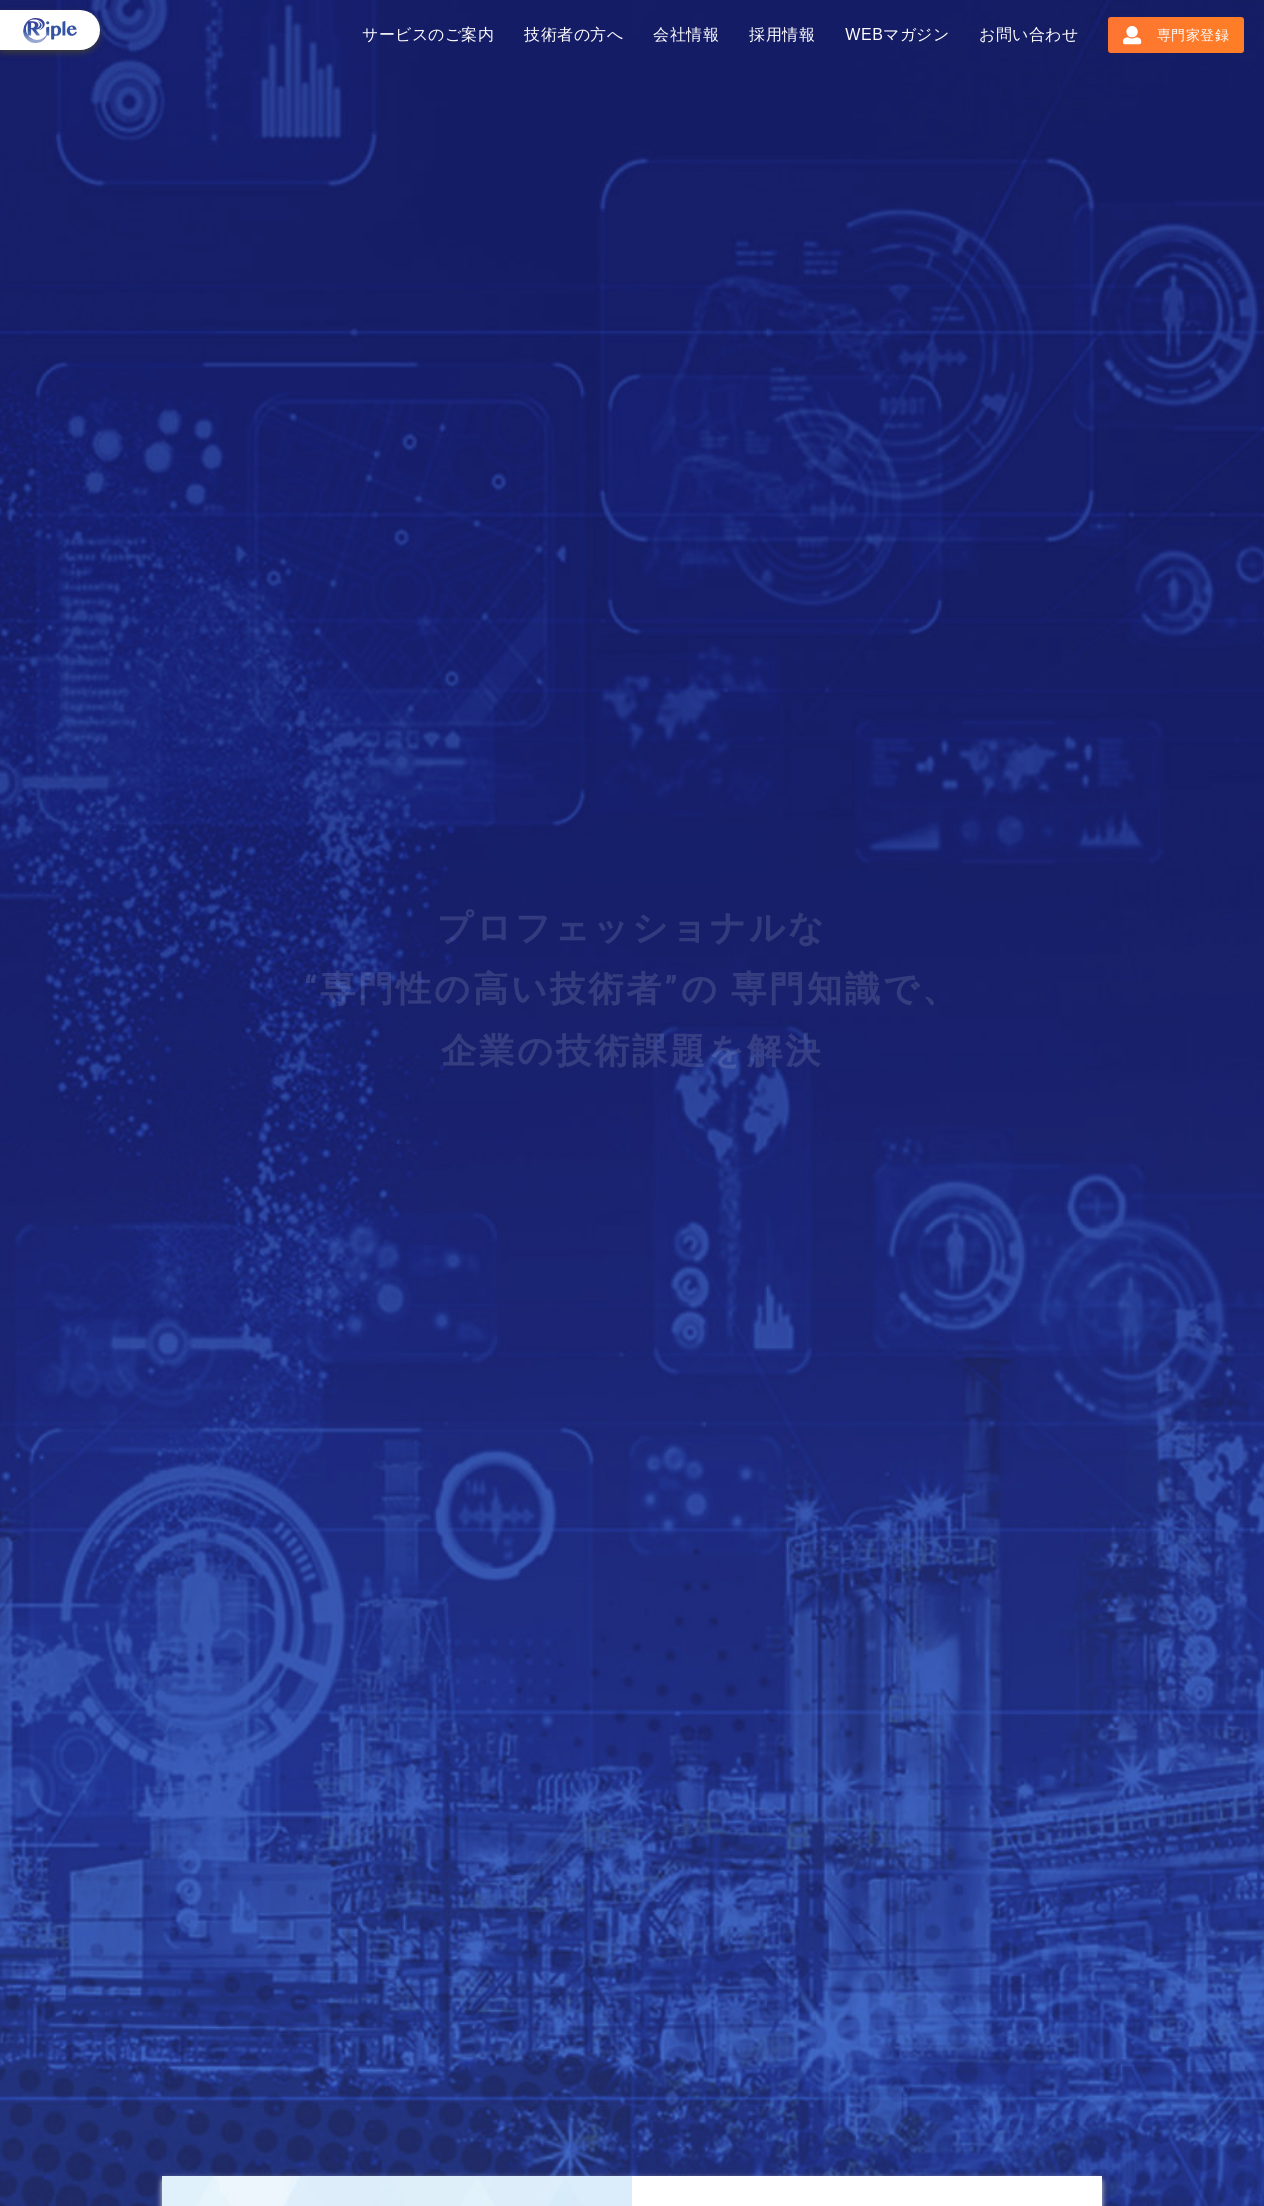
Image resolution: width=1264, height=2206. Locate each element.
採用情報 (782, 34)
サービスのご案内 (428, 34)
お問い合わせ (1028, 34)
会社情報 (686, 34)
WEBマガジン (897, 34)
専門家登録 (1176, 35)
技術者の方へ (573, 34)
